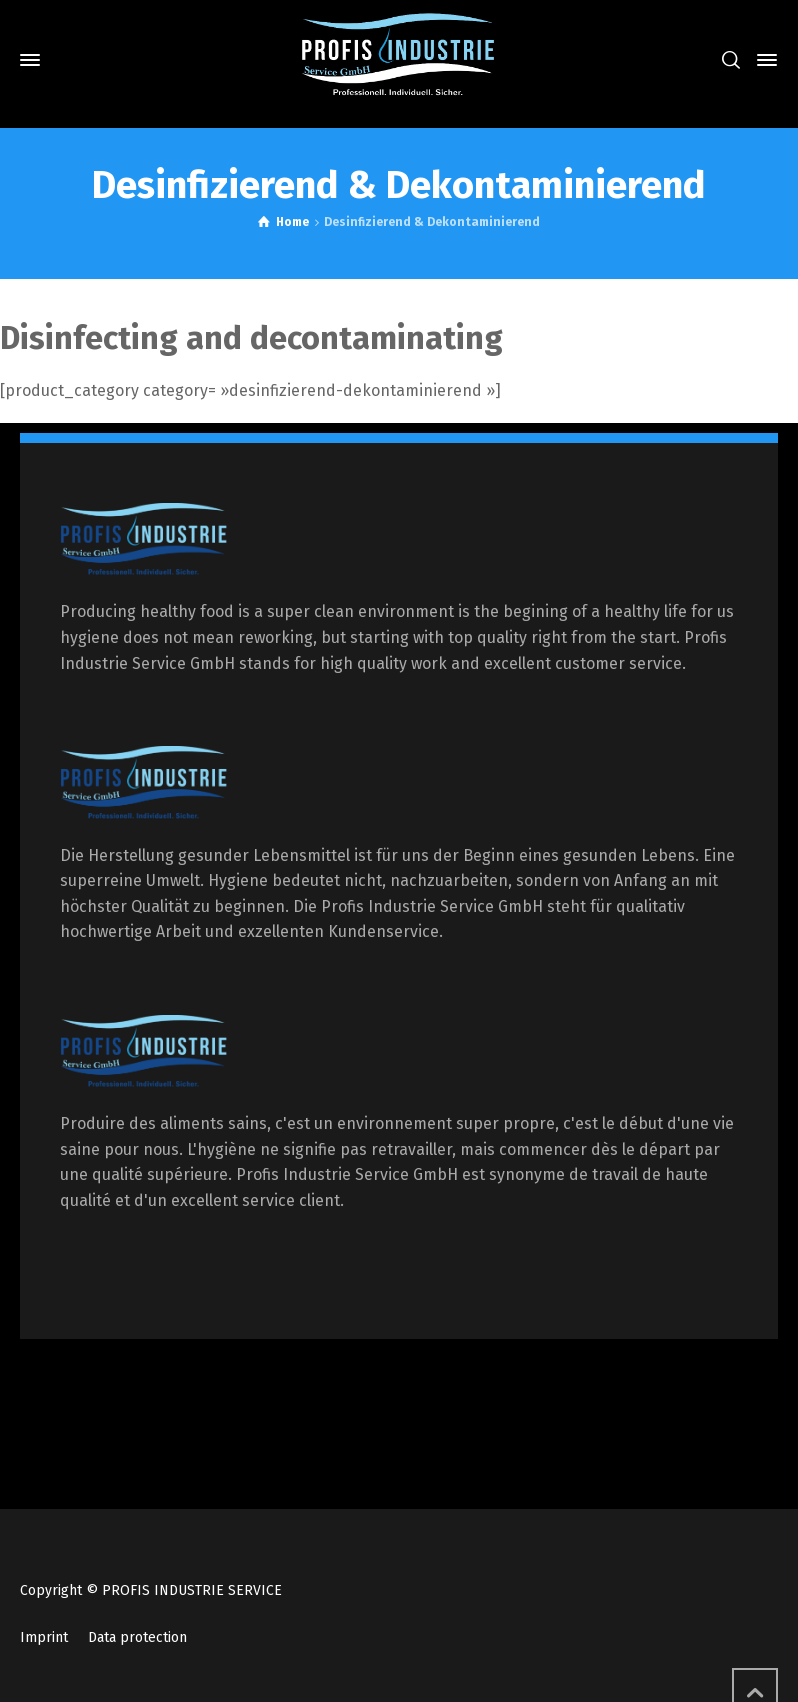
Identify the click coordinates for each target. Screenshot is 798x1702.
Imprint (44, 1637)
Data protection (137, 1637)
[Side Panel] (763, 60)
